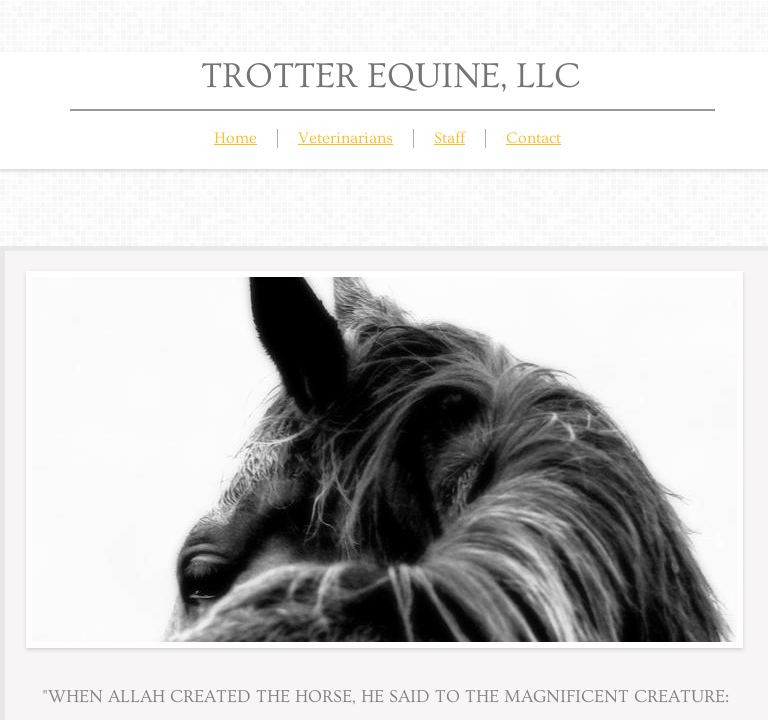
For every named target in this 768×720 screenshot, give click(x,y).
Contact (533, 138)
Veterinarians (345, 138)
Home (235, 138)
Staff (449, 138)
